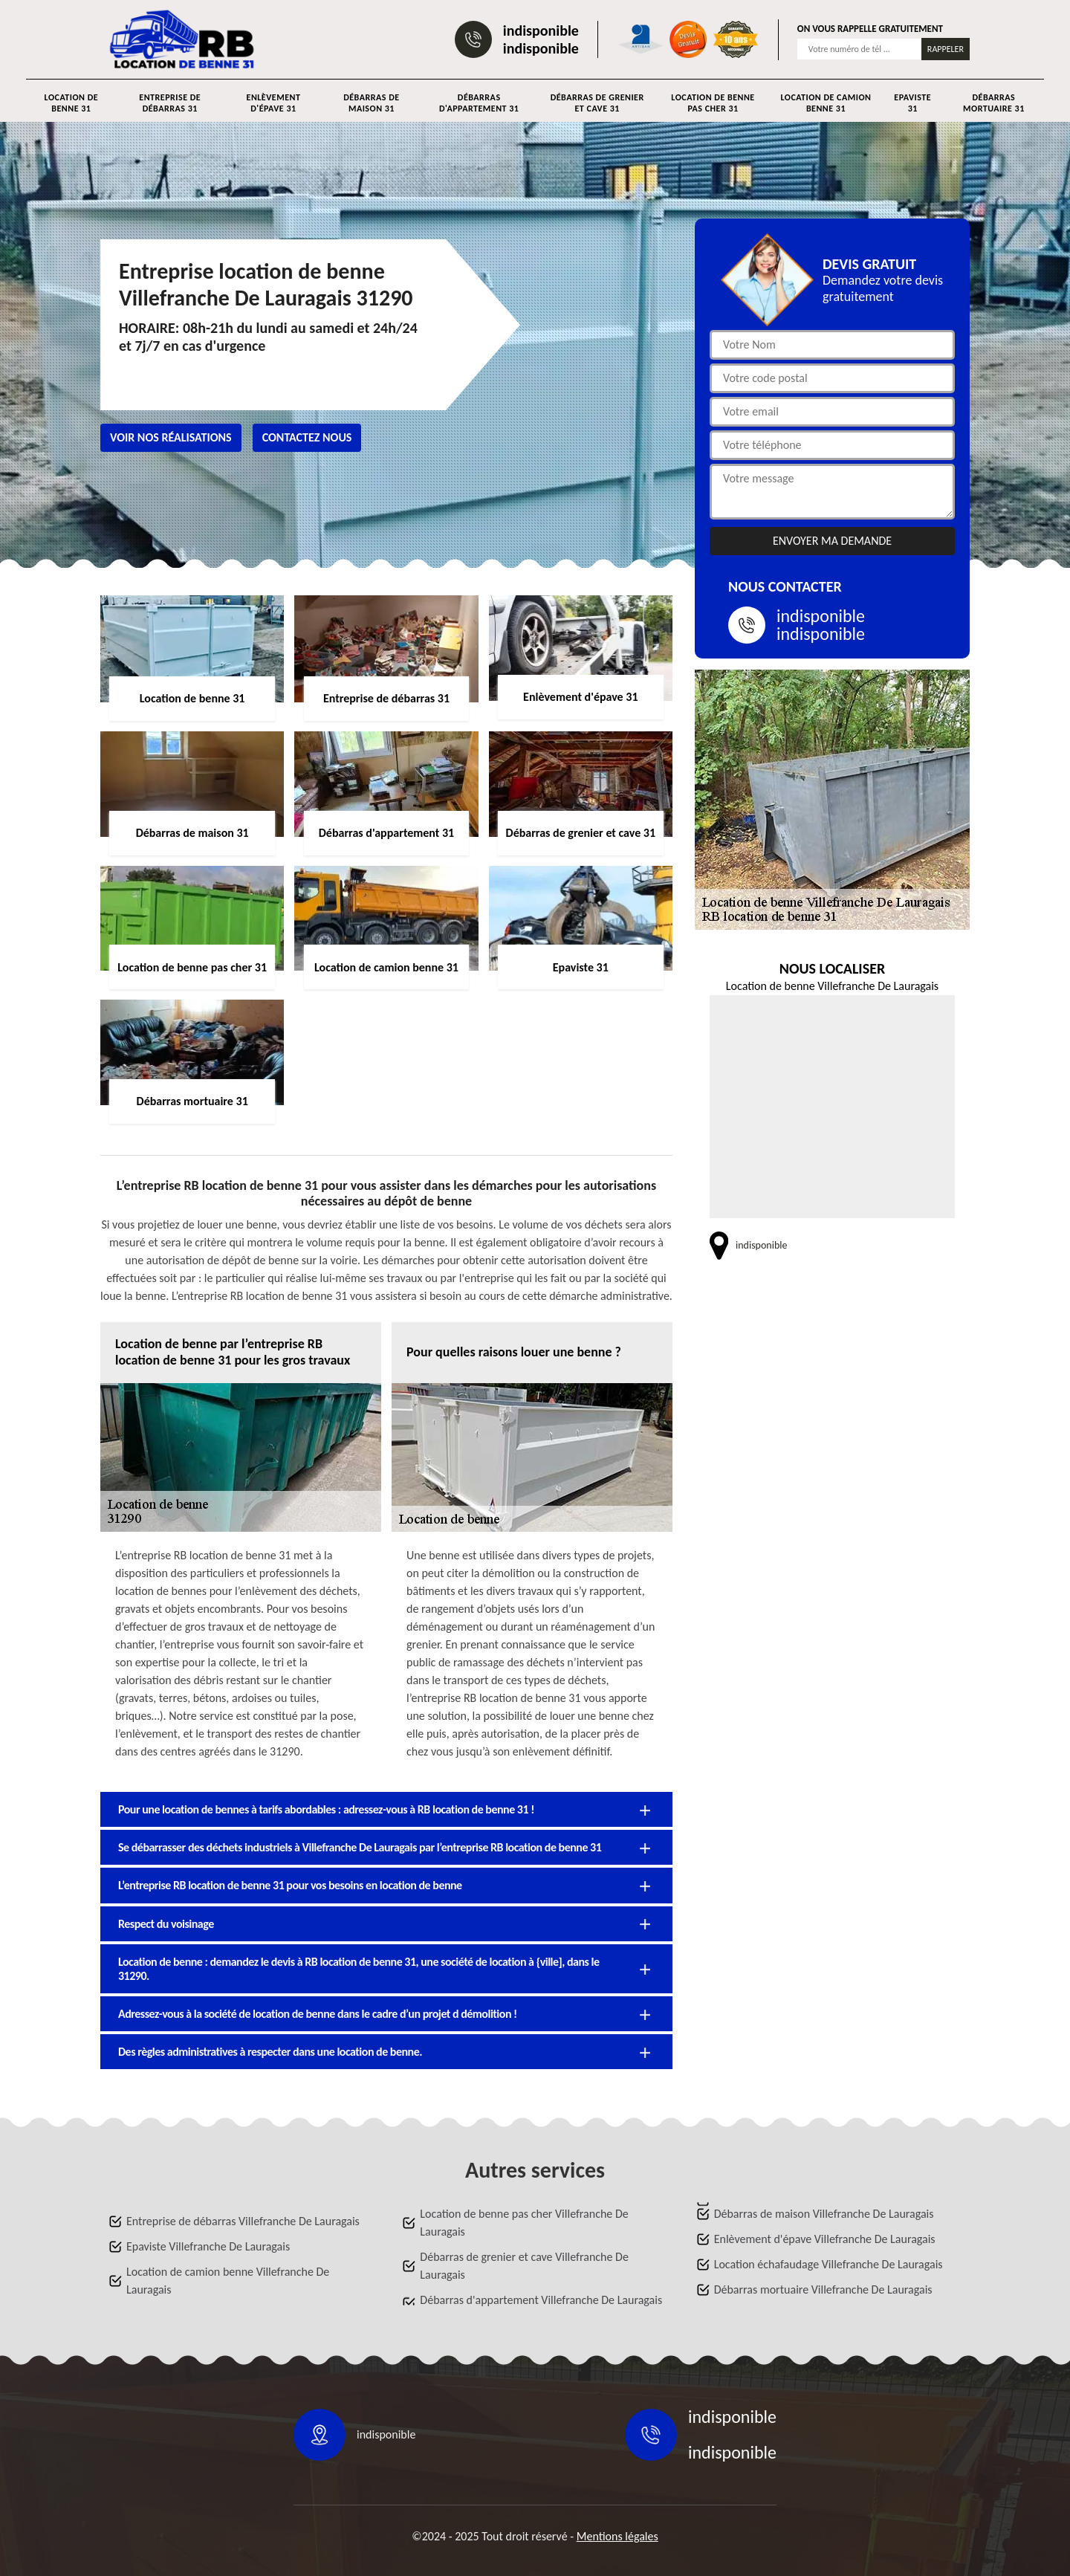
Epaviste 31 (912, 103)
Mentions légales (617, 2536)
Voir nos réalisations (171, 437)
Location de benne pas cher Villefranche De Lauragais (524, 2223)
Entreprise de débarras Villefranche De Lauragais (243, 2221)
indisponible (541, 30)
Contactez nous (307, 437)
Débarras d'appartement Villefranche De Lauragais (541, 2300)
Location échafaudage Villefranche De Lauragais (828, 2264)
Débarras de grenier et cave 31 (597, 103)
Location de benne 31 (71, 103)
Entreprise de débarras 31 (170, 103)
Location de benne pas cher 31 (712, 103)
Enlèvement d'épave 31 (274, 103)
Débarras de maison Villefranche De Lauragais (824, 2214)
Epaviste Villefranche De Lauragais (208, 2246)
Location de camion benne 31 (825, 103)
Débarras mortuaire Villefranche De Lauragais (823, 2289)
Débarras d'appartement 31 (479, 103)
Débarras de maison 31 (371, 103)
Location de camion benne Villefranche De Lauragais (227, 2281)
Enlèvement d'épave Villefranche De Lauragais (825, 2239)
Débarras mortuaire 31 (994, 103)
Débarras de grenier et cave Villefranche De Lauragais (524, 2266)
